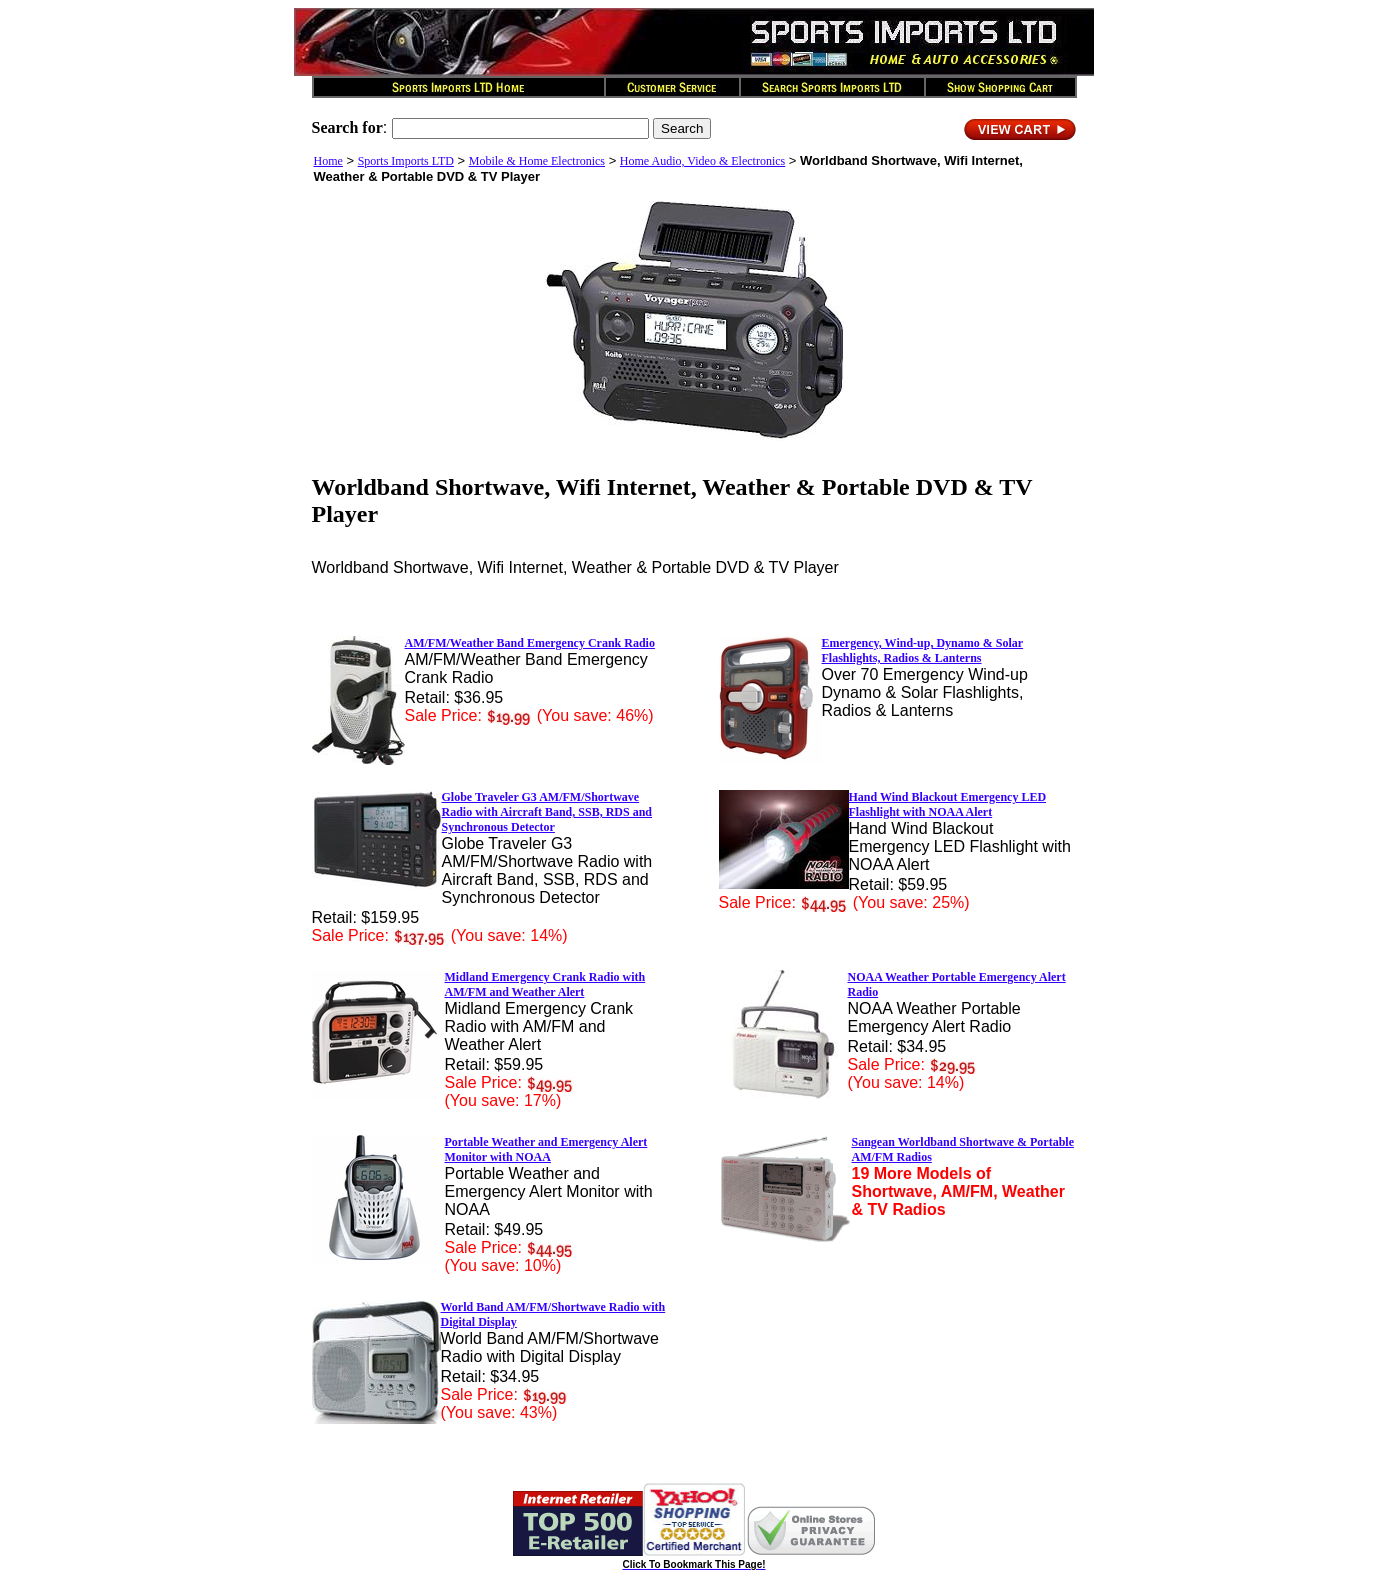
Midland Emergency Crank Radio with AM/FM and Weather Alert (545, 984)
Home (328, 161)
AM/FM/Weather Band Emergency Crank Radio (530, 643)
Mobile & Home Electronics (537, 161)
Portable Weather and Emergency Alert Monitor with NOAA (546, 1149)
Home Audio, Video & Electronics (702, 161)
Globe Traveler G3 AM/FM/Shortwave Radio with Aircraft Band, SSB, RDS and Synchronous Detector (547, 812)
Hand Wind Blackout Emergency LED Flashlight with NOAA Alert (948, 804)
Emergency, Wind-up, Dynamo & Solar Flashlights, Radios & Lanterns (923, 650)
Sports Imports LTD (406, 161)
